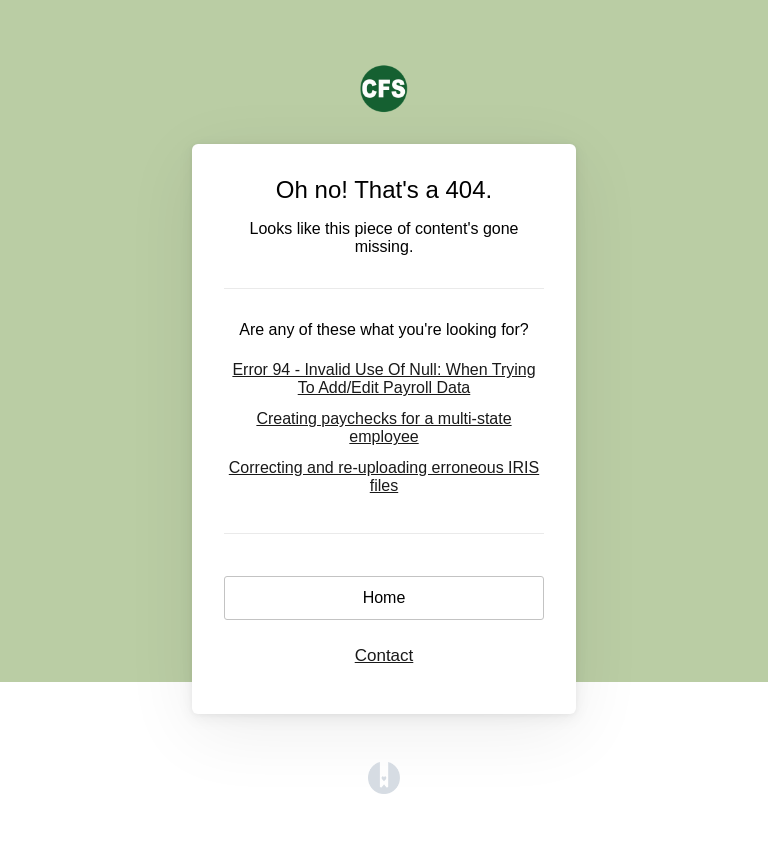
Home (384, 597)
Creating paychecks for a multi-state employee (383, 427)
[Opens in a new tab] (384, 788)
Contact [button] (384, 655)
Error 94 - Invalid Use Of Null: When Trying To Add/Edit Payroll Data (383, 378)
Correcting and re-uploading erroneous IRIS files (384, 476)
